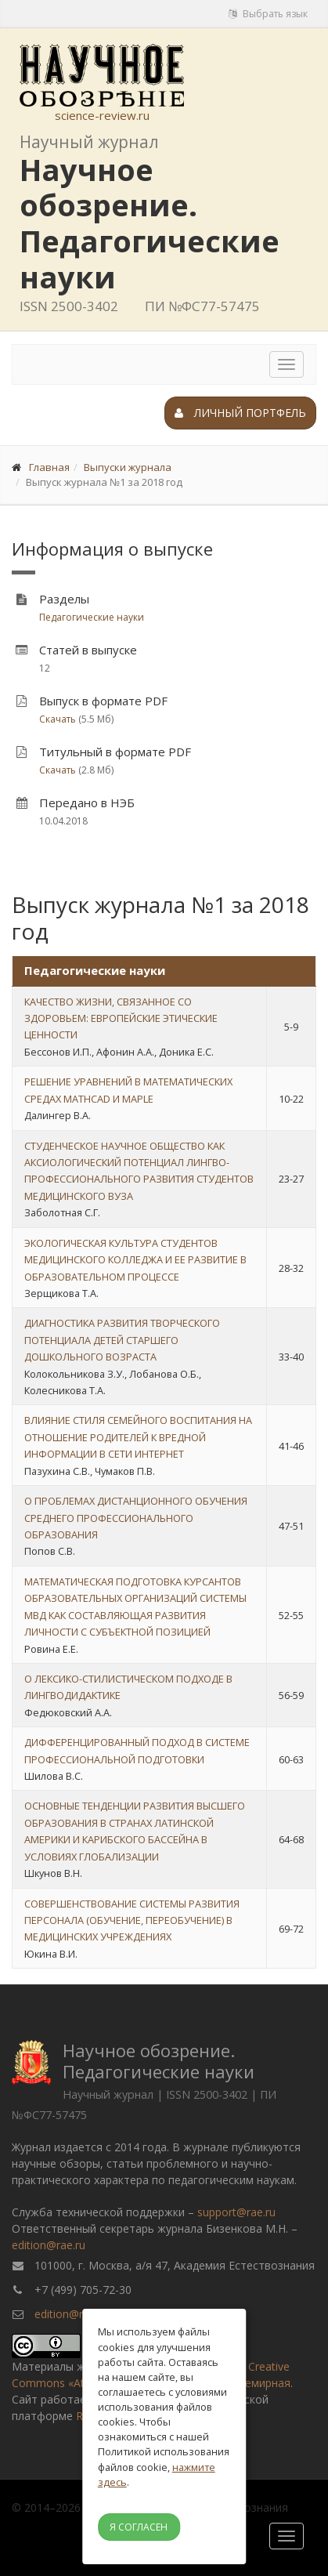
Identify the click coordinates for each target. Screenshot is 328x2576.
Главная (49, 467)
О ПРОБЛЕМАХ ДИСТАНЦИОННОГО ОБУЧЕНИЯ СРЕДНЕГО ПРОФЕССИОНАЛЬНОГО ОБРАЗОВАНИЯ (135, 1518)
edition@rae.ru (48, 2244)
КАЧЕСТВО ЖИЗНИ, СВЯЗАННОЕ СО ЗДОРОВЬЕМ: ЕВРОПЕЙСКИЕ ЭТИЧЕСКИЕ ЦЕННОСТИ (121, 1018)
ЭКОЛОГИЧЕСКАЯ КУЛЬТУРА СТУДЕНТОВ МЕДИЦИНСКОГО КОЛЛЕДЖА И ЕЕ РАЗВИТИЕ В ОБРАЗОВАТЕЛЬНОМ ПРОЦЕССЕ (135, 1260)
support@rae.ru (236, 2212)
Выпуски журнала (127, 467)
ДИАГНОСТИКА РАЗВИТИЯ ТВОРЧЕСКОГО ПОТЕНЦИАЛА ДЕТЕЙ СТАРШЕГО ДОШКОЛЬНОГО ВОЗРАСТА (122, 1340)
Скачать (57, 719)
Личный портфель (240, 412)
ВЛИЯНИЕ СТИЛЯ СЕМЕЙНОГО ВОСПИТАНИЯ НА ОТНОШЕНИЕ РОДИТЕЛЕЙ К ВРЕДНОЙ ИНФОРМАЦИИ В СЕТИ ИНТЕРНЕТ (138, 1437)
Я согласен (139, 2527)
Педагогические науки (91, 617)
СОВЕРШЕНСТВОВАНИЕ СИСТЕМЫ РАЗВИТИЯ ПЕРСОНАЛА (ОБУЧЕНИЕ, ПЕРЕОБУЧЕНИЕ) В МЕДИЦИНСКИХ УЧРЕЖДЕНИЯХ (132, 1920)
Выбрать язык (268, 13)
